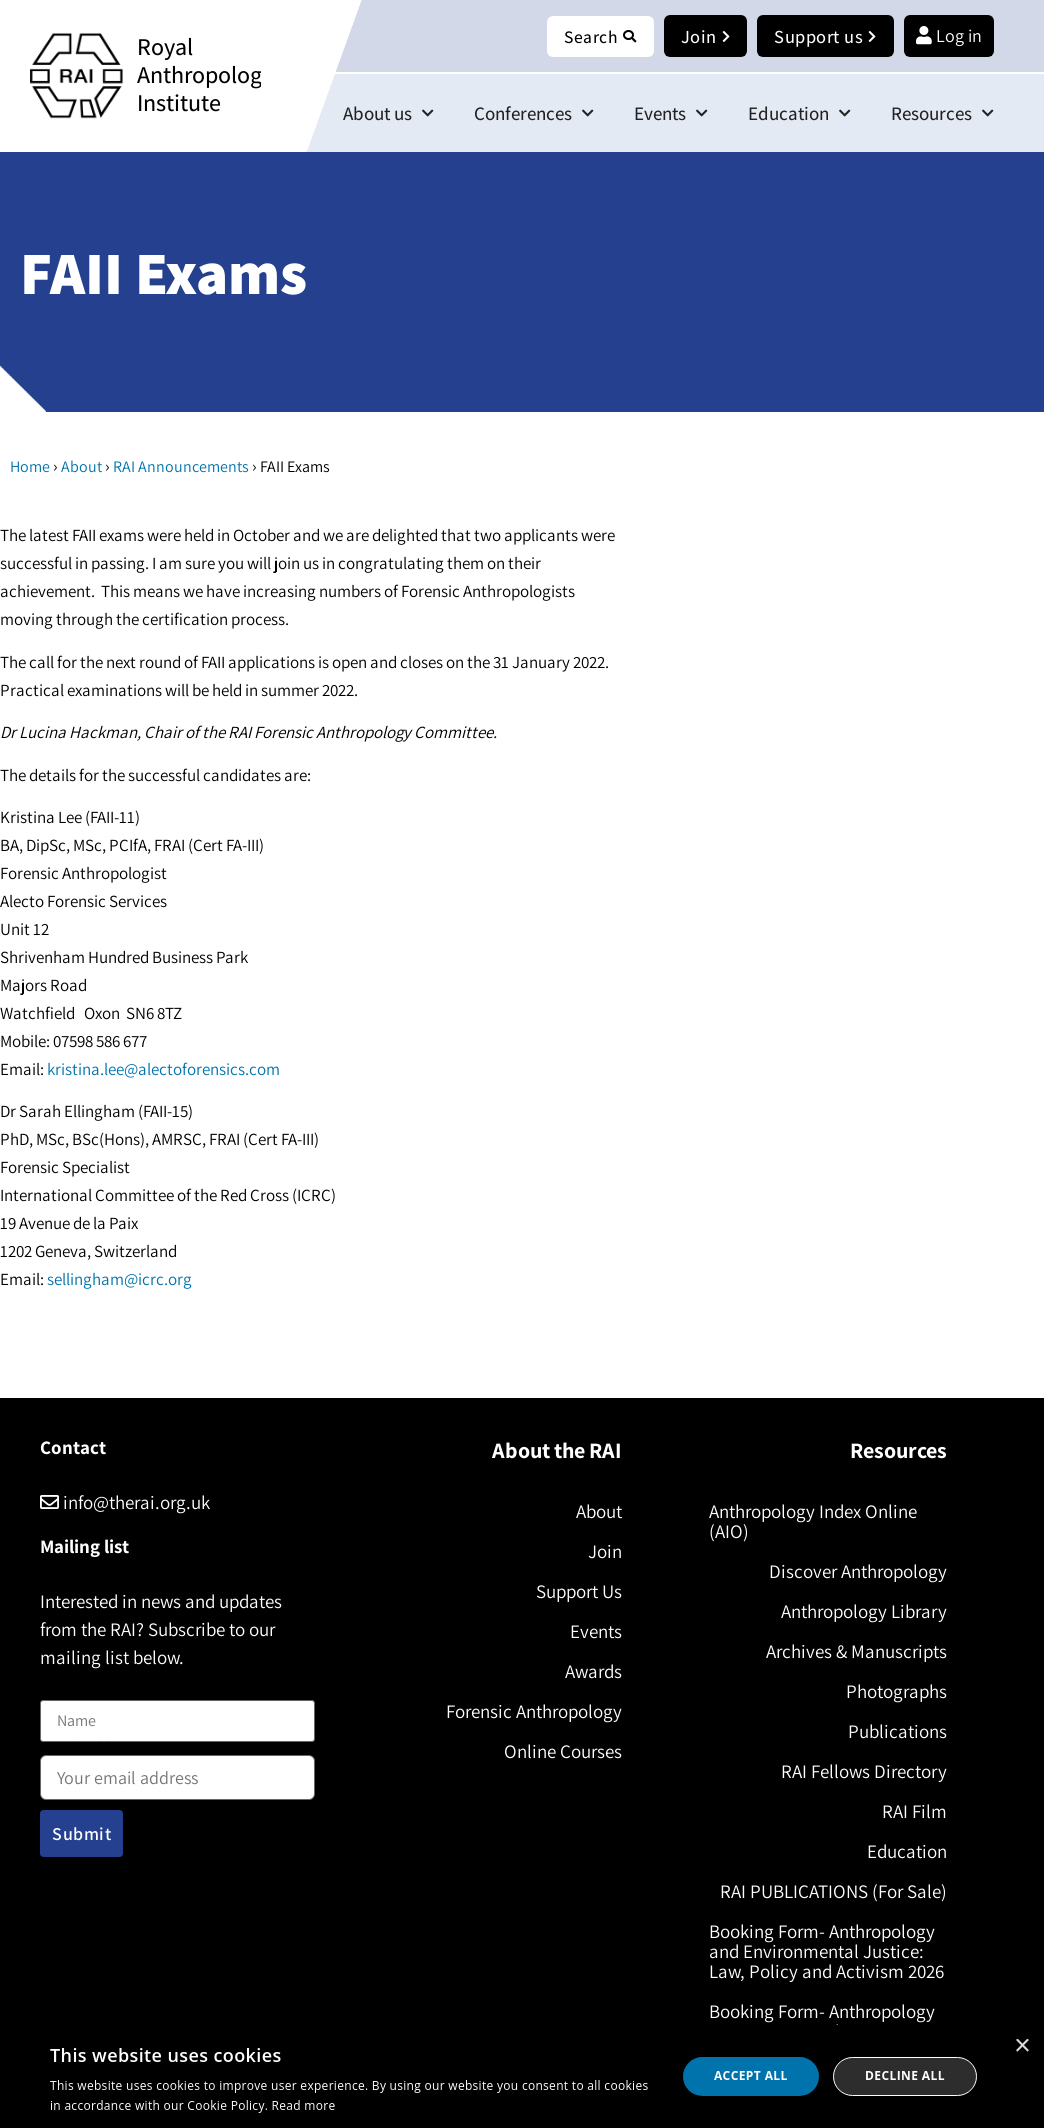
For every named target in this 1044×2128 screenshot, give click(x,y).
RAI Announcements (181, 467)
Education (799, 113)
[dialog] (522, 2076)
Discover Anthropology (856, 1571)
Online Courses (560, 1751)
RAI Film (912, 1811)
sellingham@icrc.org (119, 1280)
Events (671, 113)
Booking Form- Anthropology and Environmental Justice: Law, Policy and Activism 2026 (824, 1961)
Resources (942, 113)
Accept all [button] (751, 2075)
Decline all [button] (905, 2075)
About (81, 467)
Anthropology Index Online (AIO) (815, 1521)
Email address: (177, 1771)
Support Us (576, 1591)
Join (602, 1551)
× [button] (1021, 2046)
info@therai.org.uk (125, 1502)
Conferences (534, 113)
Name (61, 1688)
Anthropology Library (862, 1611)
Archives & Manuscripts (854, 1651)
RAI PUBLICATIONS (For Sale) (831, 1891)
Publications (895, 1731)
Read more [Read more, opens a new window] (304, 2105)
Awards (590, 1671)
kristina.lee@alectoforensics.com (163, 1070)
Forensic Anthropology (531, 1711)
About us (388, 113)
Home (30, 467)
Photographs (894, 1691)
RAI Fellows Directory (862, 1771)
